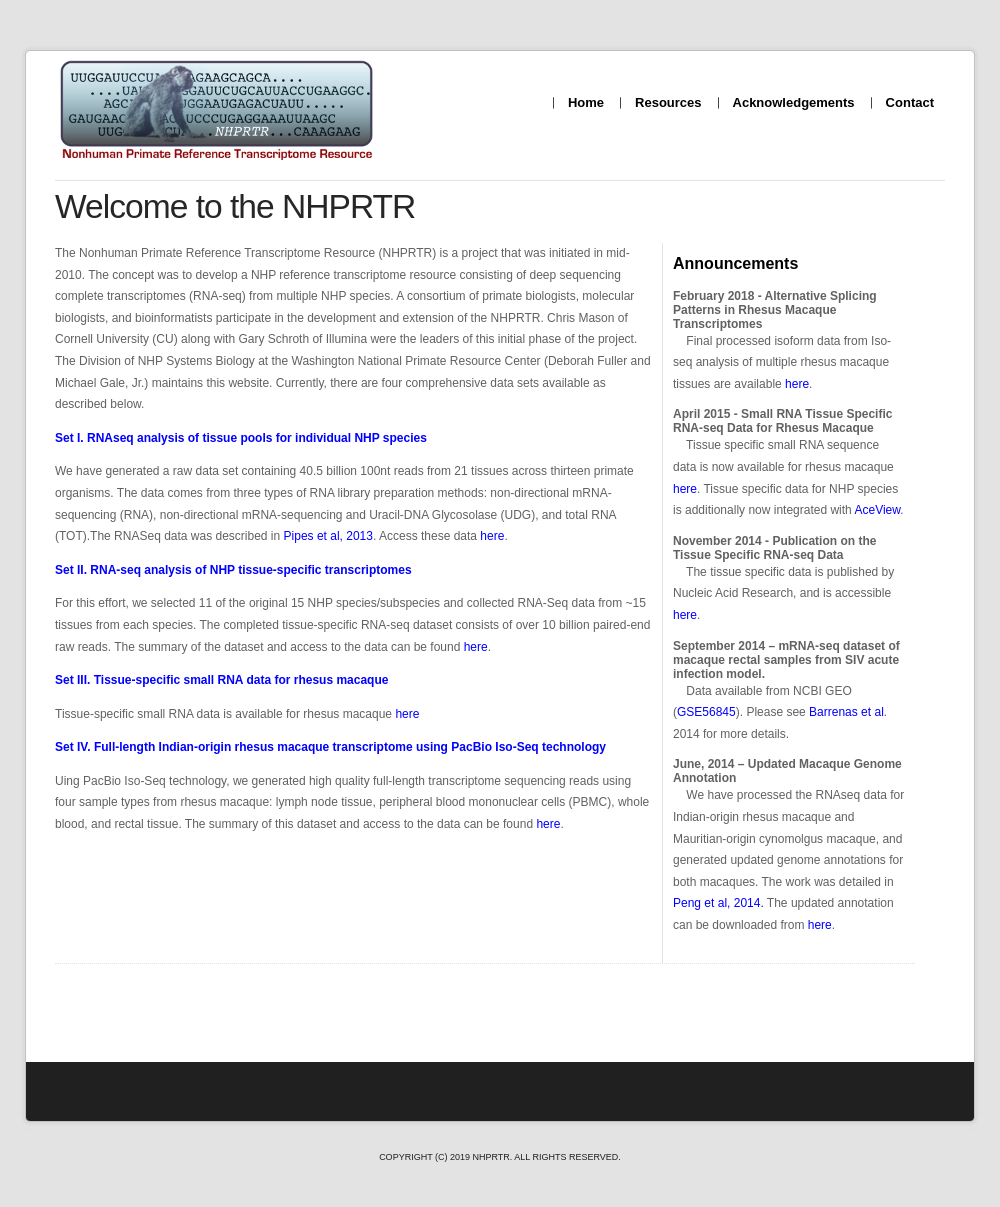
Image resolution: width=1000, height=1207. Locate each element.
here (797, 384)
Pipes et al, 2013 (328, 536)
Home (586, 102)
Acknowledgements (794, 102)
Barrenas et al (846, 712)
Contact (910, 102)
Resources (668, 102)
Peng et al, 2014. (718, 903)
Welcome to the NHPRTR (235, 206)
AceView (877, 510)
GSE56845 (706, 712)
